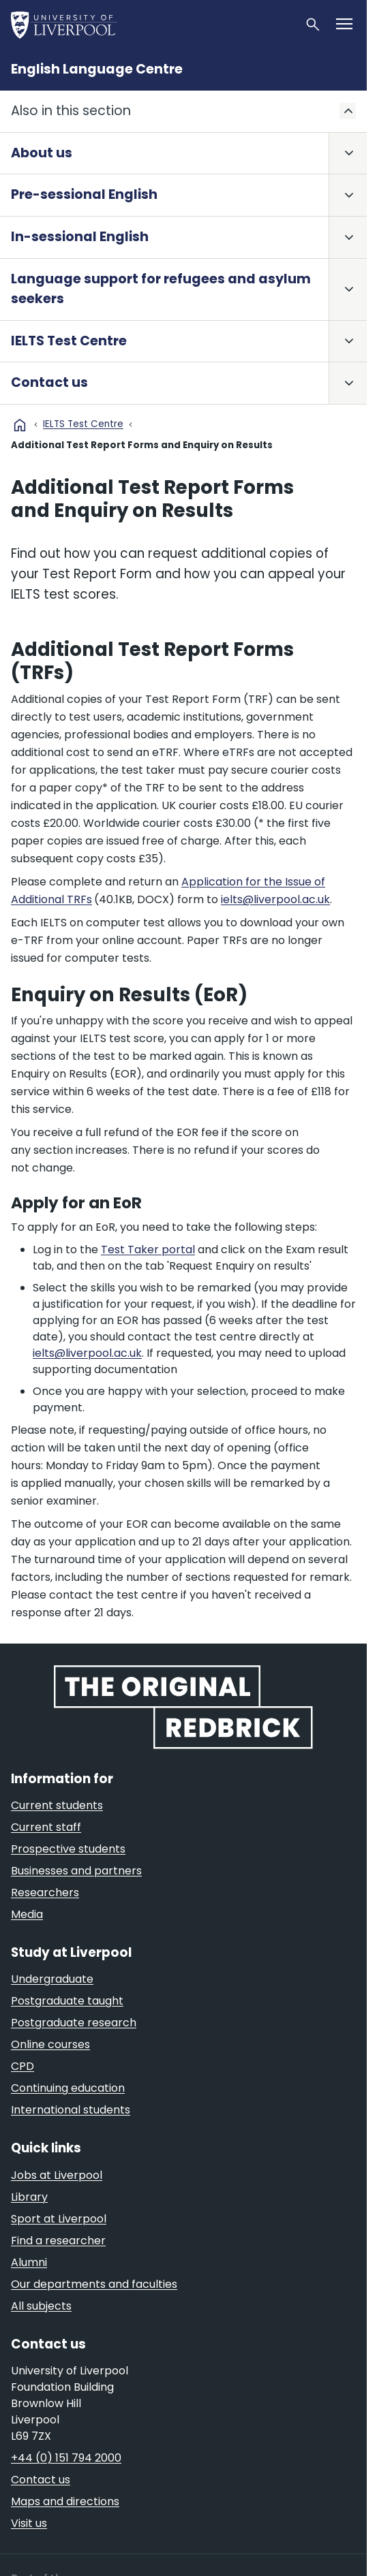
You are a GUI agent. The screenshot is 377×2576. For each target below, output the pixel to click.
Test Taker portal (148, 1249)
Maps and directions (65, 2501)
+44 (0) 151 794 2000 (66, 2458)
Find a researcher (58, 2240)
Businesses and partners (76, 1871)
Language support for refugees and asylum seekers (161, 289)
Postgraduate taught (67, 2001)
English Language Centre (97, 69)
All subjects (41, 2306)
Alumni (29, 2262)
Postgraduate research (73, 2022)
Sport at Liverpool (58, 2219)
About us (41, 153)
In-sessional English (80, 236)
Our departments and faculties (94, 2284)
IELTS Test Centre (69, 341)
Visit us (29, 2523)
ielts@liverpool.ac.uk (275, 899)
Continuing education (68, 2088)
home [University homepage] (20, 425)
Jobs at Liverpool (56, 2175)
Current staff (46, 1827)
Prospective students (68, 1849)
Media (27, 1914)
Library (29, 2197)
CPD (22, 2066)
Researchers (45, 1892)
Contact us (49, 382)
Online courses (50, 2044)
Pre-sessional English (84, 194)
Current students (57, 1805)
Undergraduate (52, 1979)
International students (70, 2110)
